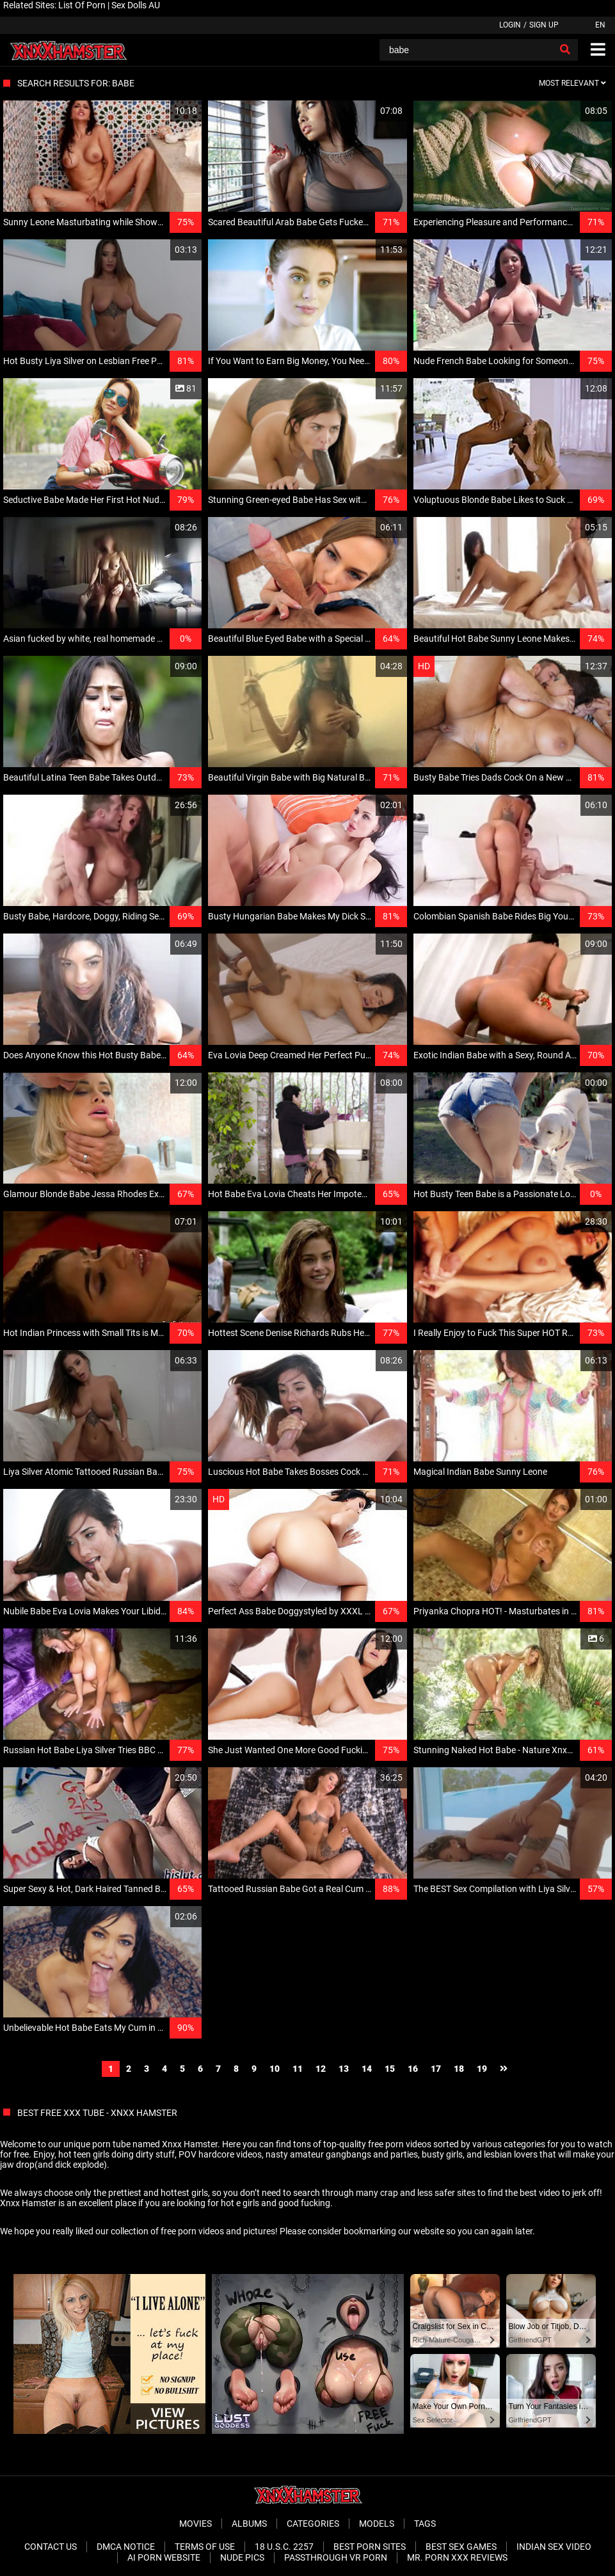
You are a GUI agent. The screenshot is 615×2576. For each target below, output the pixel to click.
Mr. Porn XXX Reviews (457, 2557)
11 (297, 2068)
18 (459, 2068)
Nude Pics (242, 2557)
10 (274, 2068)
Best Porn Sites (369, 2546)
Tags (425, 2523)
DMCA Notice (126, 2546)
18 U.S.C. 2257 (284, 2546)
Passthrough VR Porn (335, 2557)
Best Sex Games (461, 2546)
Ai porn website (163, 2557)
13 (344, 2068)
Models (376, 2523)
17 (436, 2068)
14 (367, 2068)
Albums (249, 2523)
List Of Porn (82, 5)
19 (482, 2068)
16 (413, 2068)
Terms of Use (205, 2546)
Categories (313, 2523)
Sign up (544, 24)
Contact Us (50, 2546)
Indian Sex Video (553, 2546)
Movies (195, 2523)
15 (390, 2068)
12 (320, 2068)
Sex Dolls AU (135, 5)
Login (510, 24)
